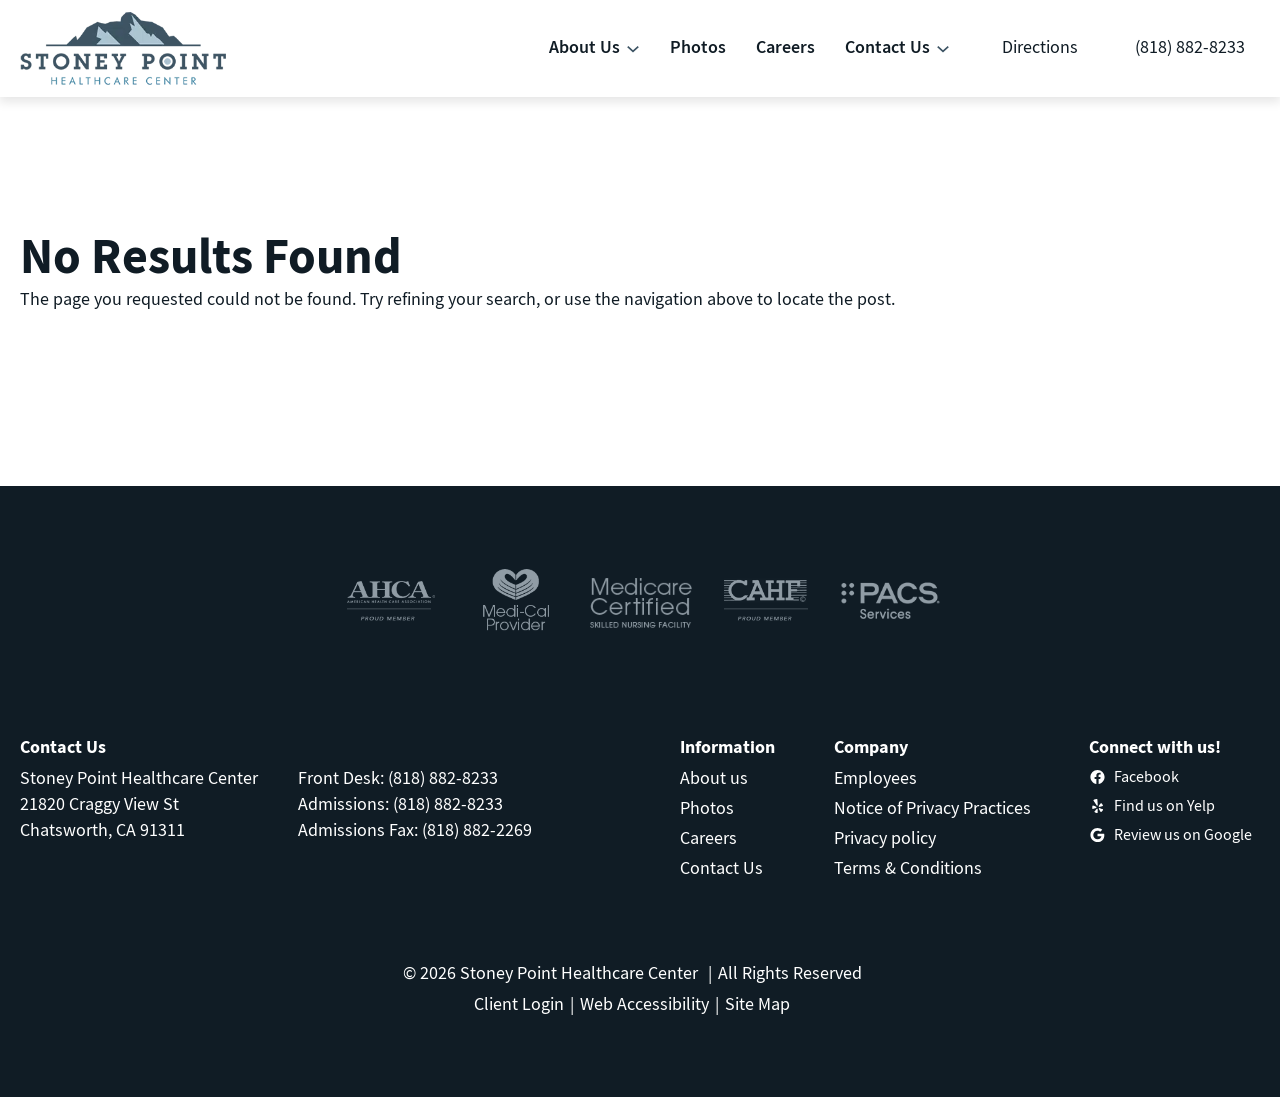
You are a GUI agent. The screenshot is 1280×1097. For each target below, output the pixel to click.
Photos (707, 807)
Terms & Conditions (908, 867)
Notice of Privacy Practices (932, 807)
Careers (708, 837)
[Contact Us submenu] (943, 49)
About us (714, 777)
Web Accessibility (644, 1003)
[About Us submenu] (633, 49)
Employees (875, 777)
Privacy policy (885, 837)
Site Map (757, 1003)
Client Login (519, 1003)
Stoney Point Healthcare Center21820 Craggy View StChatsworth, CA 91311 (139, 803)
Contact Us (721, 867)
